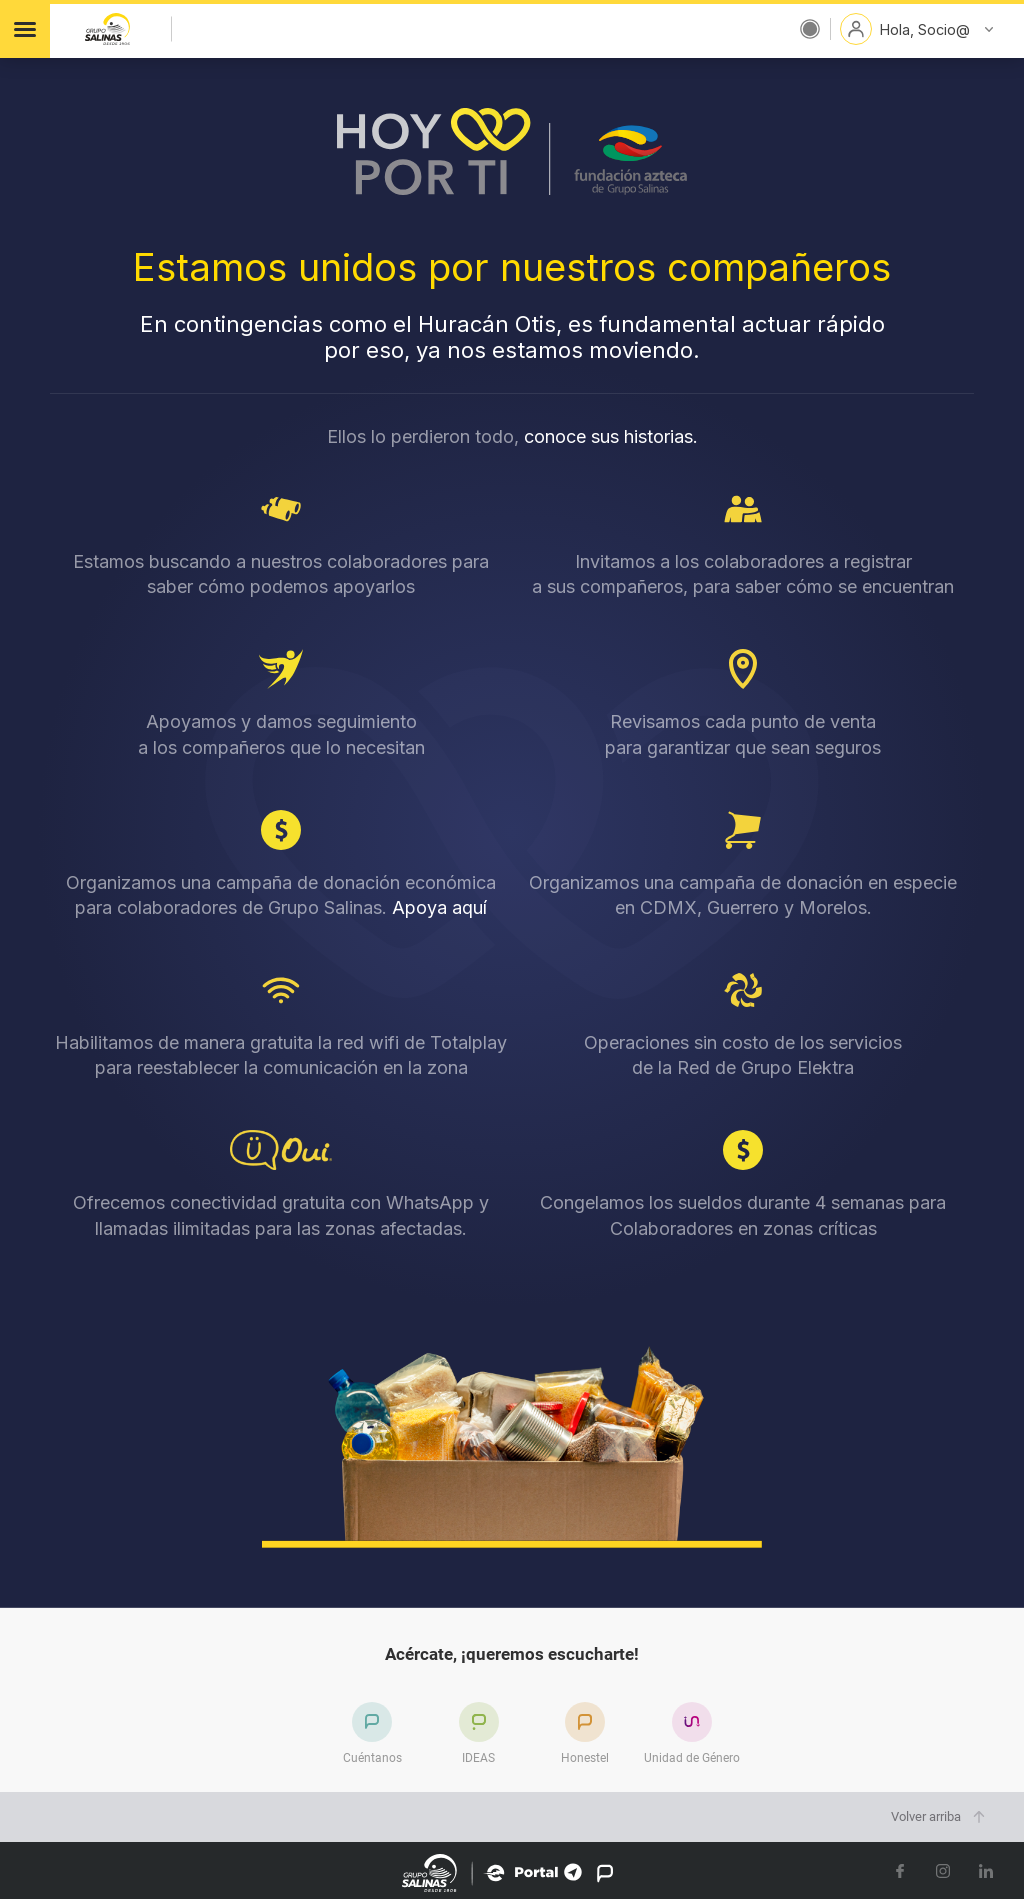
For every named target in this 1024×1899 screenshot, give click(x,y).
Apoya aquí (439, 907)
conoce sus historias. (611, 436)
